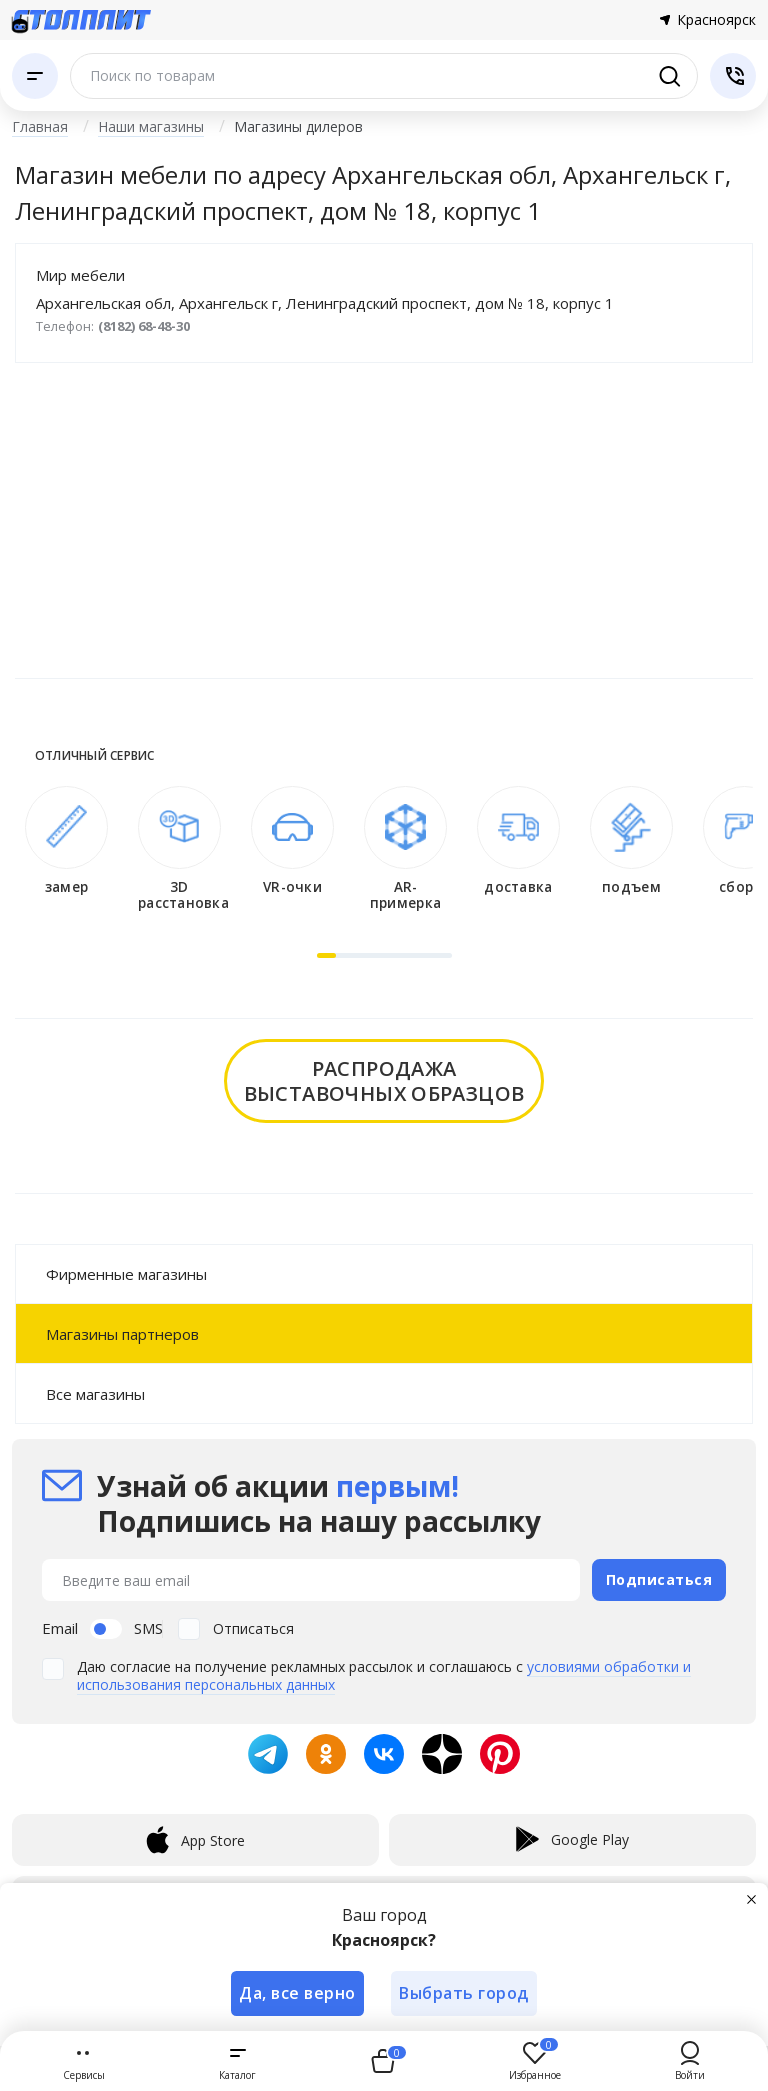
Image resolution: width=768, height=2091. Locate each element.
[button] (326, 955)
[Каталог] (35, 76)
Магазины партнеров (122, 1334)
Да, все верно (297, 1993)
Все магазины (95, 1394)
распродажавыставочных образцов (384, 1081)
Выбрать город (465, 1993)
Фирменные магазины (126, 1274)
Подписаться (659, 1579)
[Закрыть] (752, 1899)
